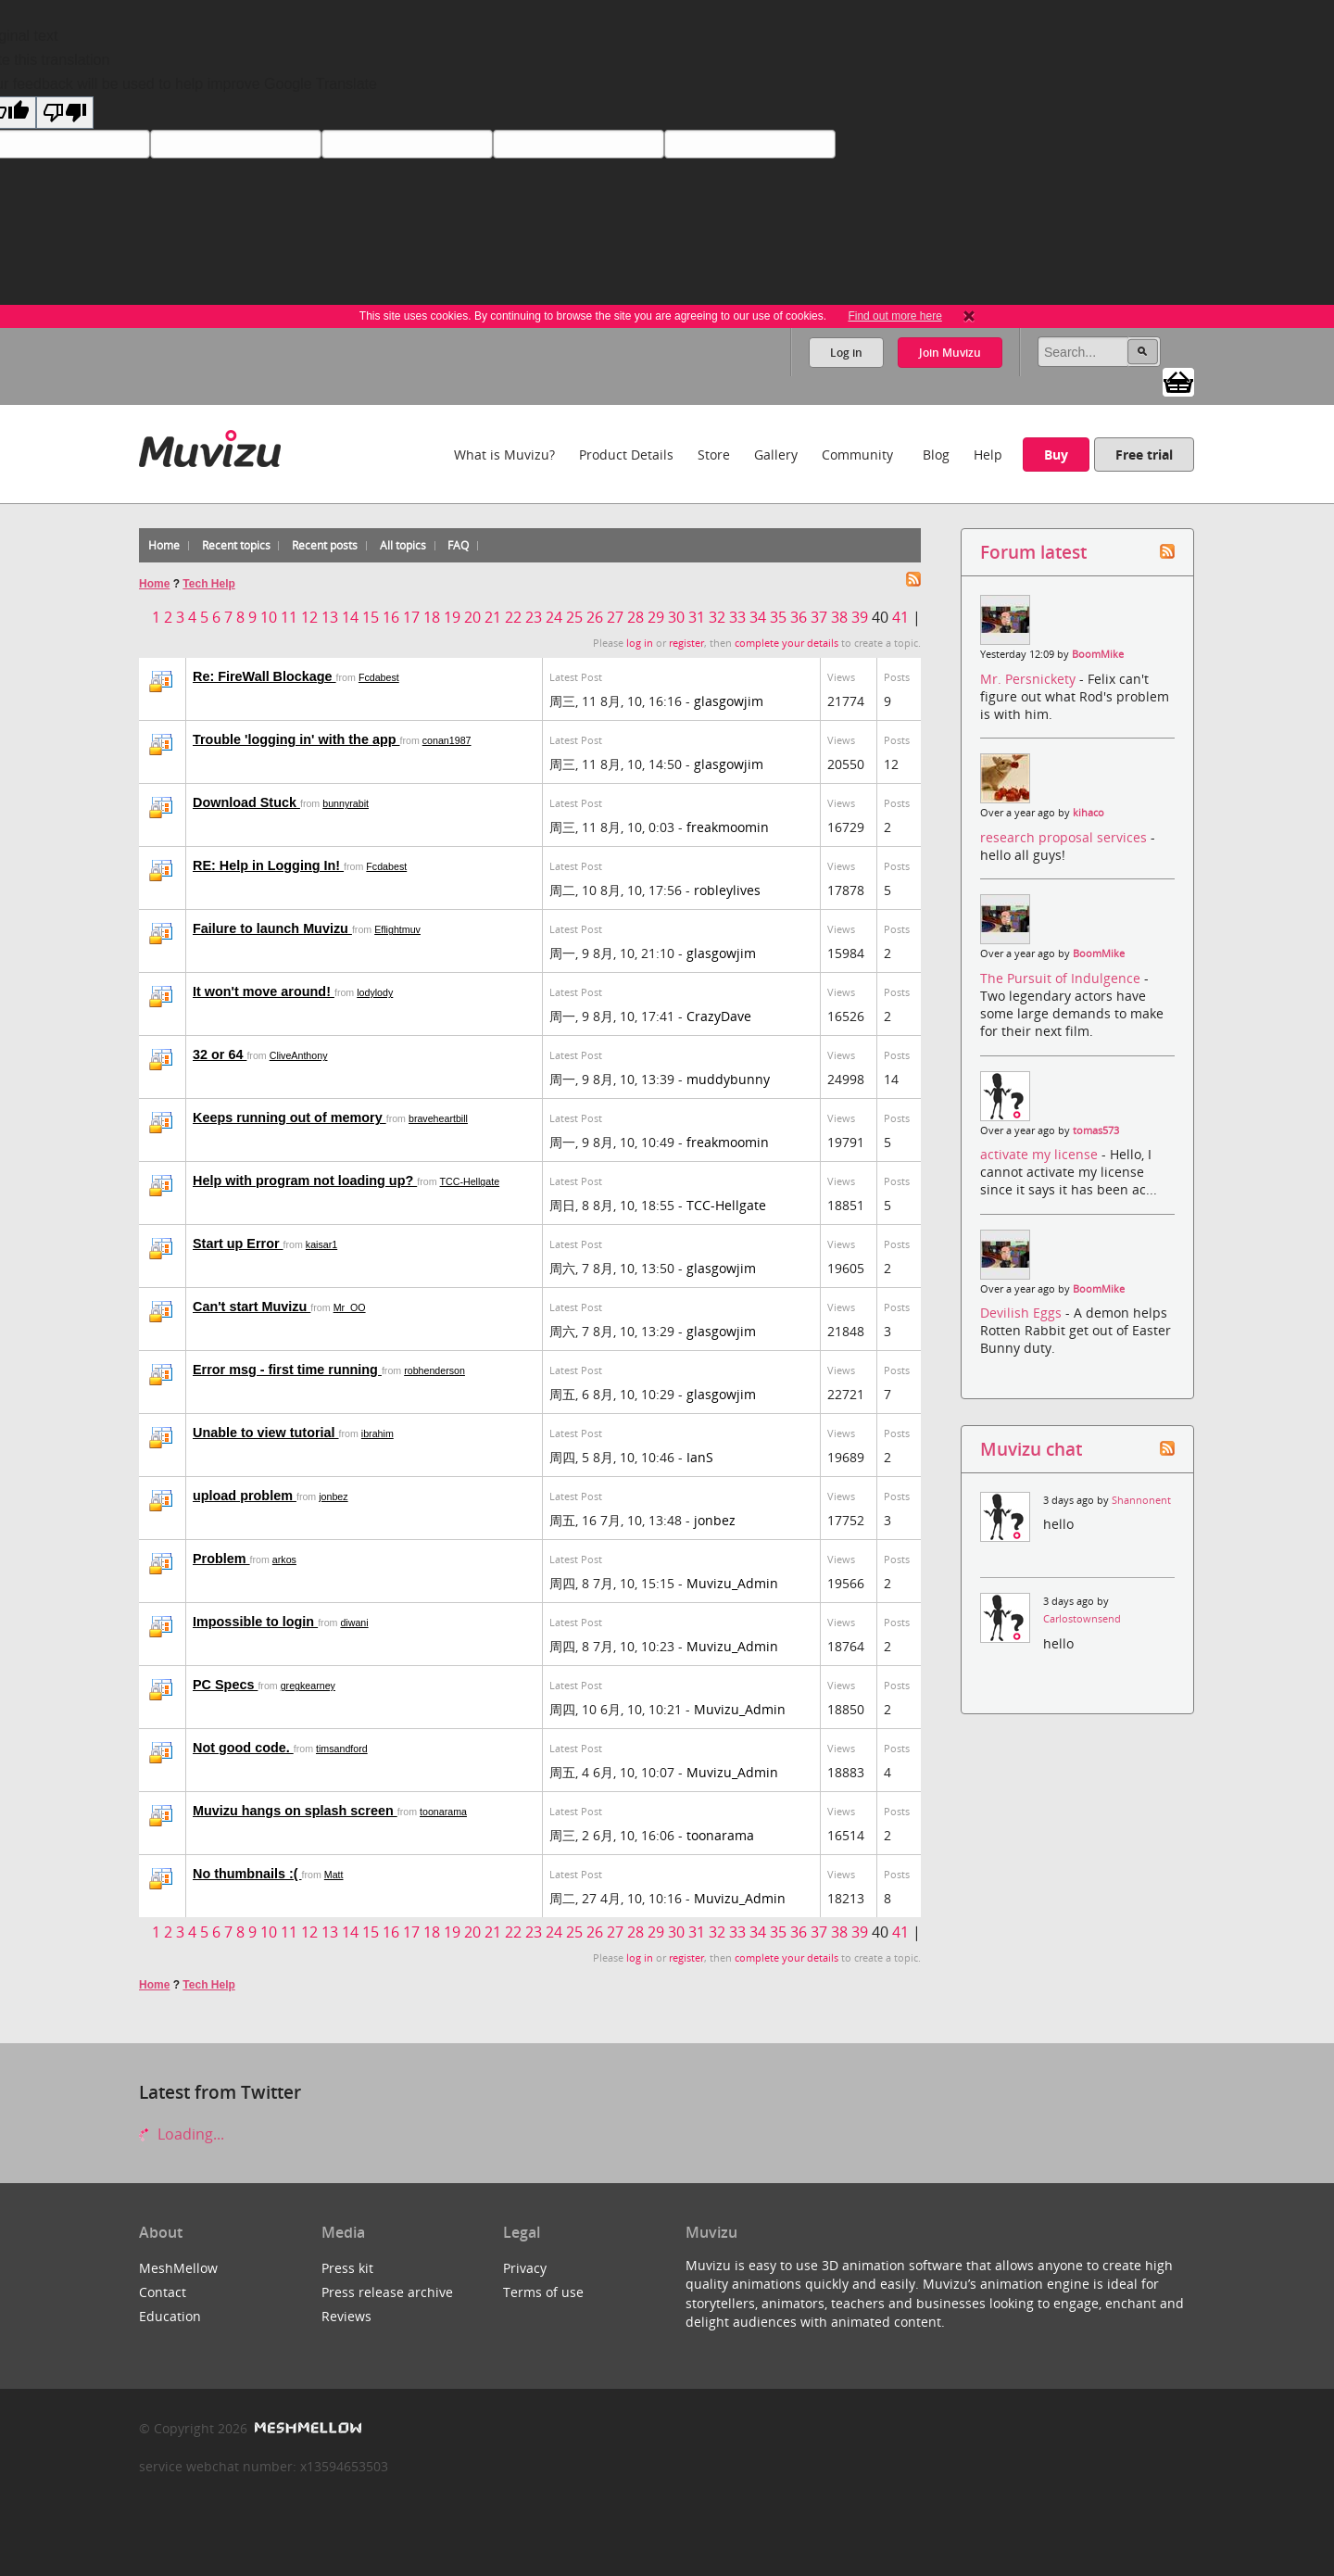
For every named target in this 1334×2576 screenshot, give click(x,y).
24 (554, 617)
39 (859, 617)
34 (757, 617)
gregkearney (308, 1685)
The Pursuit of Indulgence (1062, 978)
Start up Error (238, 1243)
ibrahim (377, 1433)
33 (737, 617)
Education (170, 2316)
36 (798, 617)
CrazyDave (718, 1016)
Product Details (626, 454)
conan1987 (447, 740)
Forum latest (1033, 551)
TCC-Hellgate (470, 1181)
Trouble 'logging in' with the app (296, 739)
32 (717, 617)
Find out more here (894, 315)
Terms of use (543, 2292)
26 (594, 617)
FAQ (458, 545)
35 (778, 617)
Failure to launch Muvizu (272, 928)
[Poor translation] (65, 112)
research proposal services (1065, 837)
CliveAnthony (299, 1055)
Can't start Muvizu (251, 1306)
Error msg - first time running (287, 1369)
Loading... (181, 2134)
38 (839, 617)
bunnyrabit (345, 803)
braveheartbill (438, 1118)
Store (714, 454)
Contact (162, 2292)
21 (493, 617)
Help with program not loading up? (305, 1180)
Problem (221, 1558)
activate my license (1040, 1154)
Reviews (346, 2316)
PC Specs (225, 1684)
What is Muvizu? (504, 454)
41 (900, 617)
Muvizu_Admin (732, 1583)
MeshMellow (178, 2268)
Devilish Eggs (1022, 1312)
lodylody (375, 992)
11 (289, 617)
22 (513, 617)
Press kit (347, 2268)
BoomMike (1098, 654)
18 (431, 617)
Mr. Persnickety (1029, 679)
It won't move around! (263, 991)
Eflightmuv (397, 929)
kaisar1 (321, 1244)
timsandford (342, 1748)
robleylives (727, 890)
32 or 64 (219, 1054)
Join (950, 352)
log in (639, 643)
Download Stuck (246, 802)
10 (268, 617)
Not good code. (243, 1747)
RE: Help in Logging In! (268, 865)
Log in (846, 352)
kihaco (1088, 812)
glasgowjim (728, 701)
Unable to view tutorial (266, 1432)
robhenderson (434, 1370)
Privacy (525, 2268)
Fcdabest (379, 677)
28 (635, 617)
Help (988, 454)
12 (309, 617)
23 (533, 617)
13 (329, 617)
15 (370, 617)
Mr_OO (350, 1307)
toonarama (443, 1811)
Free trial (1144, 454)
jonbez (333, 1496)
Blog (936, 454)
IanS (699, 1457)
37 (819, 617)
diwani (354, 1622)
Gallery (776, 454)
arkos (284, 1559)
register (686, 643)
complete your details (786, 643)
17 (411, 617)
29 (656, 617)
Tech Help (208, 583)
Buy (1056, 454)
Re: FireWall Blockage (264, 676)
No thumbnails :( (247, 1873)
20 (472, 617)
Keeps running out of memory (289, 1117)
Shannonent (1141, 1500)
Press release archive (387, 2292)
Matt (334, 1874)
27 (615, 617)
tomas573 (1096, 1130)
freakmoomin (727, 827)
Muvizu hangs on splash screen (295, 1810)
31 (696, 617)
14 (350, 617)
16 (391, 617)
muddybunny (728, 1079)
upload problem (244, 1495)
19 (452, 617)
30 (676, 617)
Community (857, 454)
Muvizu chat (1031, 1448)
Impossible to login (255, 1621)
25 (574, 617)
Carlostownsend (1082, 1618)
